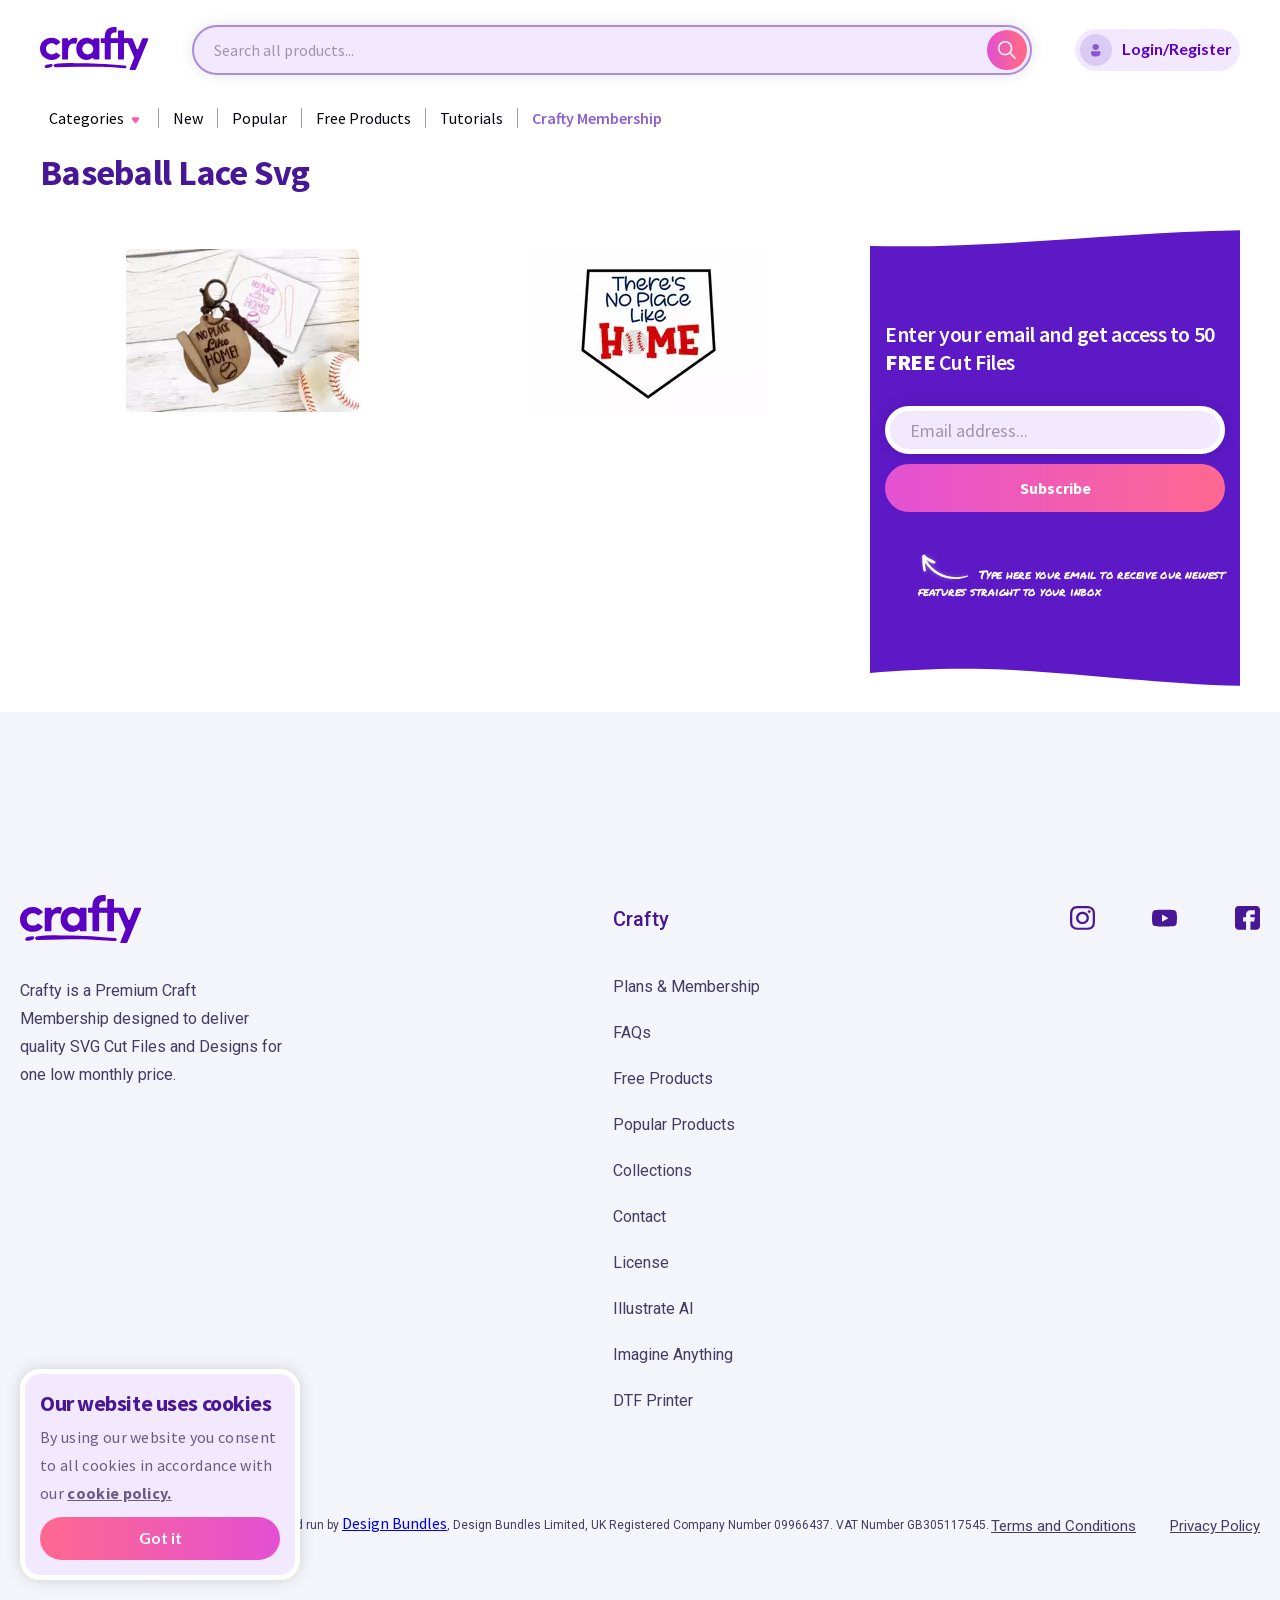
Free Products (363, 118)
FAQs (632, 1032)
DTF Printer (653, 1400)
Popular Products (674, 1124)
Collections (652, 1170)
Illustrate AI (653, 1308)
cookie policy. (119, 1493)
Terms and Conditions (1063, 1526)
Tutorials (471, 118)
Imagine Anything (673, 1354)
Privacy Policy (1215, 1526)
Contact (639, 1216)
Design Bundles (394, 1523)
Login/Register (1156, 50)
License (641, 1262)
